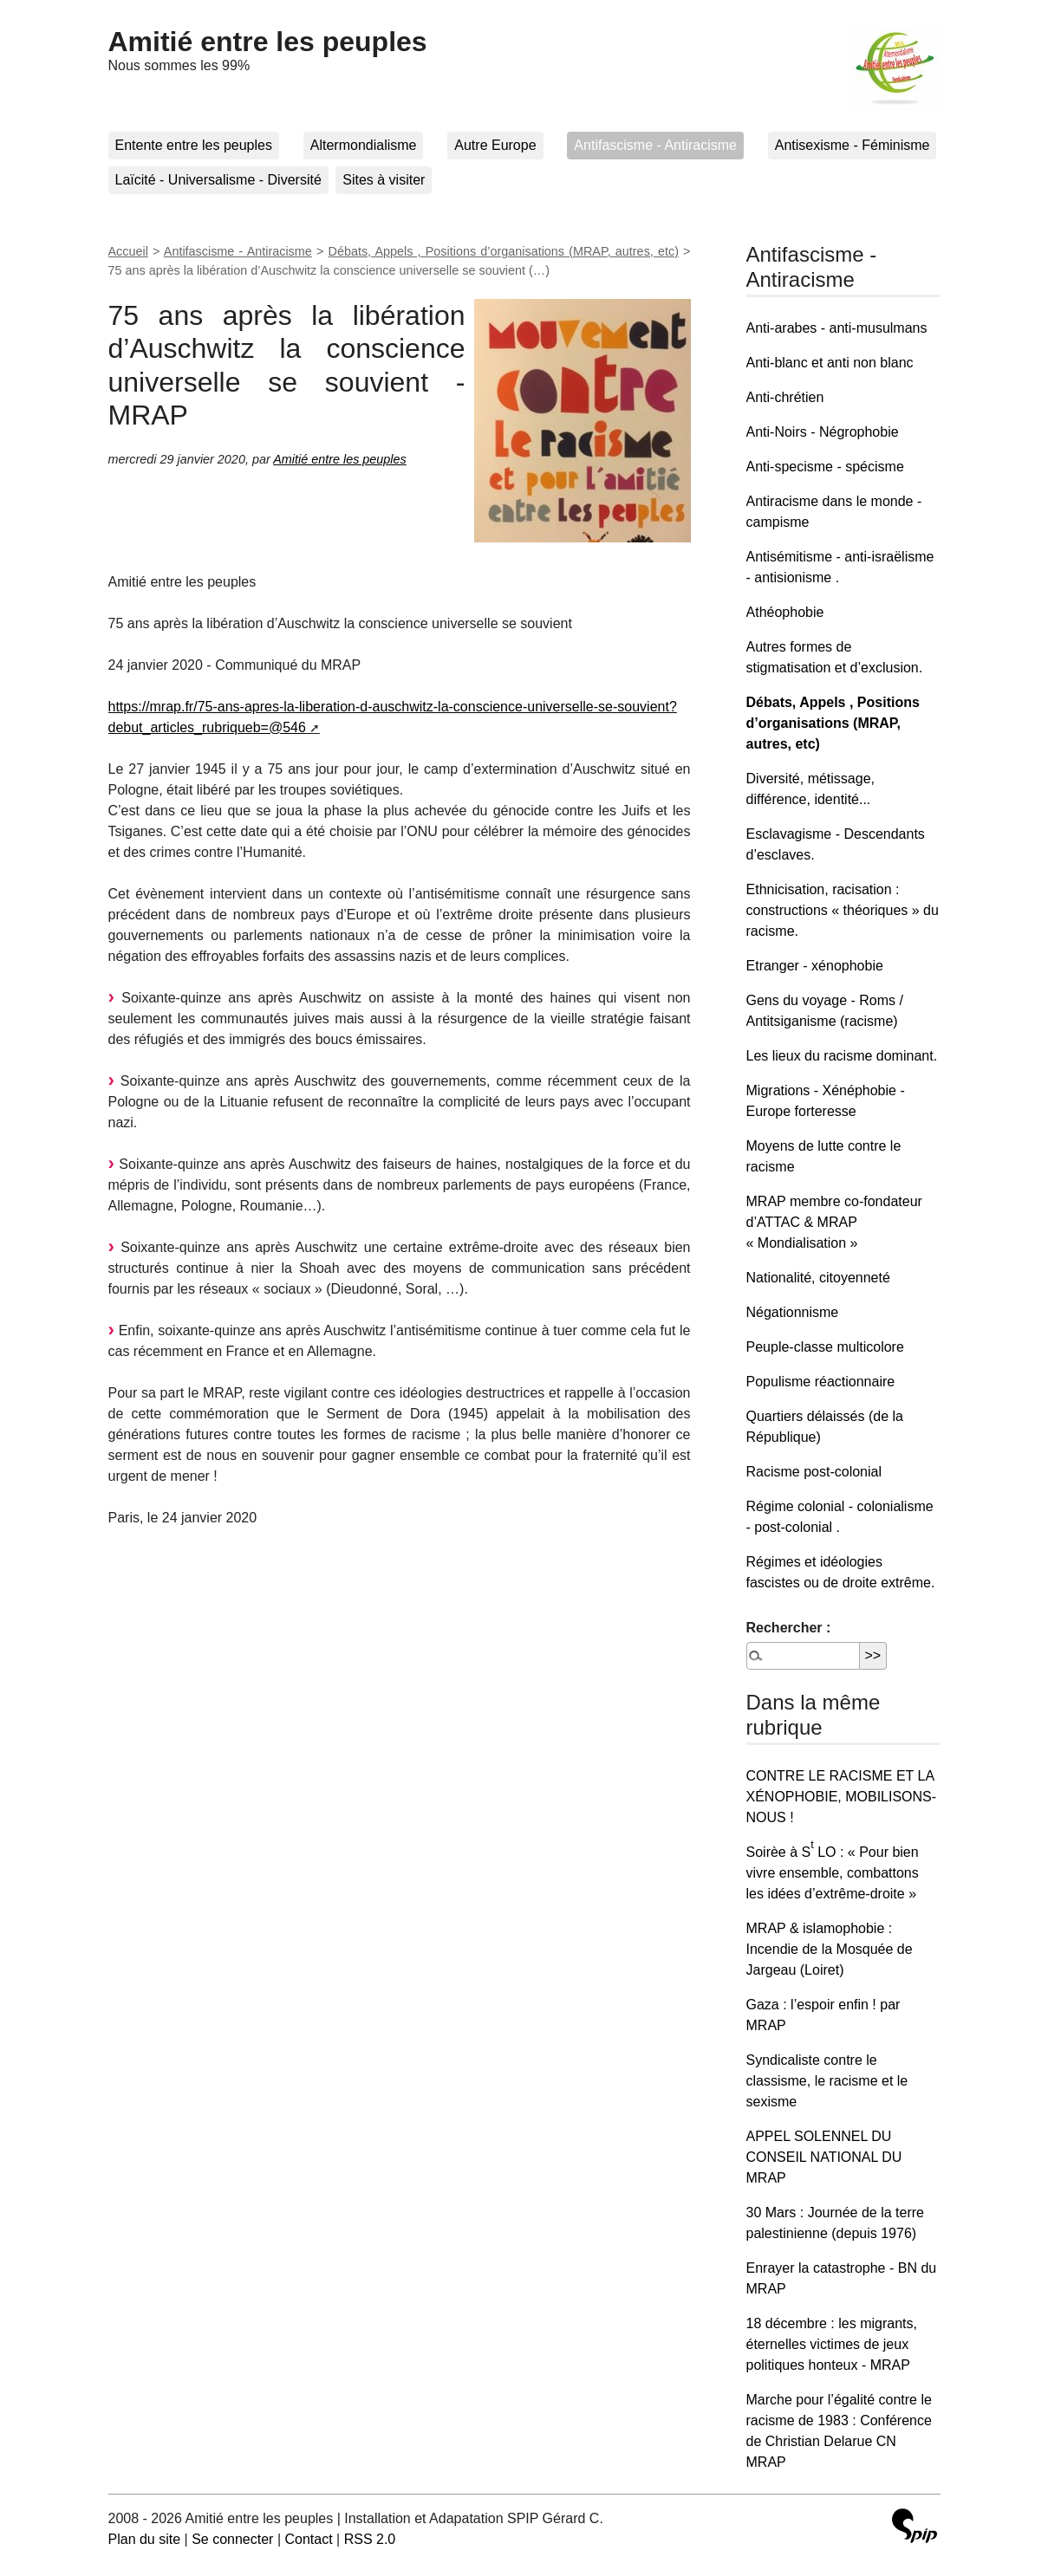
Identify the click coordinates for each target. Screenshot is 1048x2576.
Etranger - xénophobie (814, 965)
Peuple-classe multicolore (825, 1347)
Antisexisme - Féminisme (852, 145)
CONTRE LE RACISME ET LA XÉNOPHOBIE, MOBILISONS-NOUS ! (841, 1796)
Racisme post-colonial (814, 1471)
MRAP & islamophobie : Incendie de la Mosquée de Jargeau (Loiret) (829, 1949)
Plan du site (144, 2539)
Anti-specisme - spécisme (825, 466)
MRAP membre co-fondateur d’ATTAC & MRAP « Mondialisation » (834, 1222)
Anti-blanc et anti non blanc (830, 362)
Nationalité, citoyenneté (818, 1277)
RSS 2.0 (370, 2539)
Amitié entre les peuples (267, 41)
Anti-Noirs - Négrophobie (822, 432)
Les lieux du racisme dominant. (842, 1055)
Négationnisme (792, 1312)
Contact (308, 2539)
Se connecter (232, 2539)
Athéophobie (785, 612)
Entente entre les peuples (193, 145)
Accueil (128, 251)
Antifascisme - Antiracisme (655, 145)
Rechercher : (788, 1627)
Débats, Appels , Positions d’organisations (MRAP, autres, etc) (504, 251)
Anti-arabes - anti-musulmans (837, 328)
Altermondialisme (363, 145)
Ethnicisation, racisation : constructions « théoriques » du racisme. (842, 910)
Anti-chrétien (785, 397)
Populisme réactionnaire (820, 1381)
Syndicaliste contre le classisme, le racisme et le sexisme (827, 2081)
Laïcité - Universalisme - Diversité (218, 179)
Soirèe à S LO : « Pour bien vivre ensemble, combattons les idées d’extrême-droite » (832, 1873)
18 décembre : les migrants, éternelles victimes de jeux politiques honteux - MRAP (831, 2344)
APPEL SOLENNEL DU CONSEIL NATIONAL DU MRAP (824, 2157)
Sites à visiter (383, 179)
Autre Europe (495, 145)
